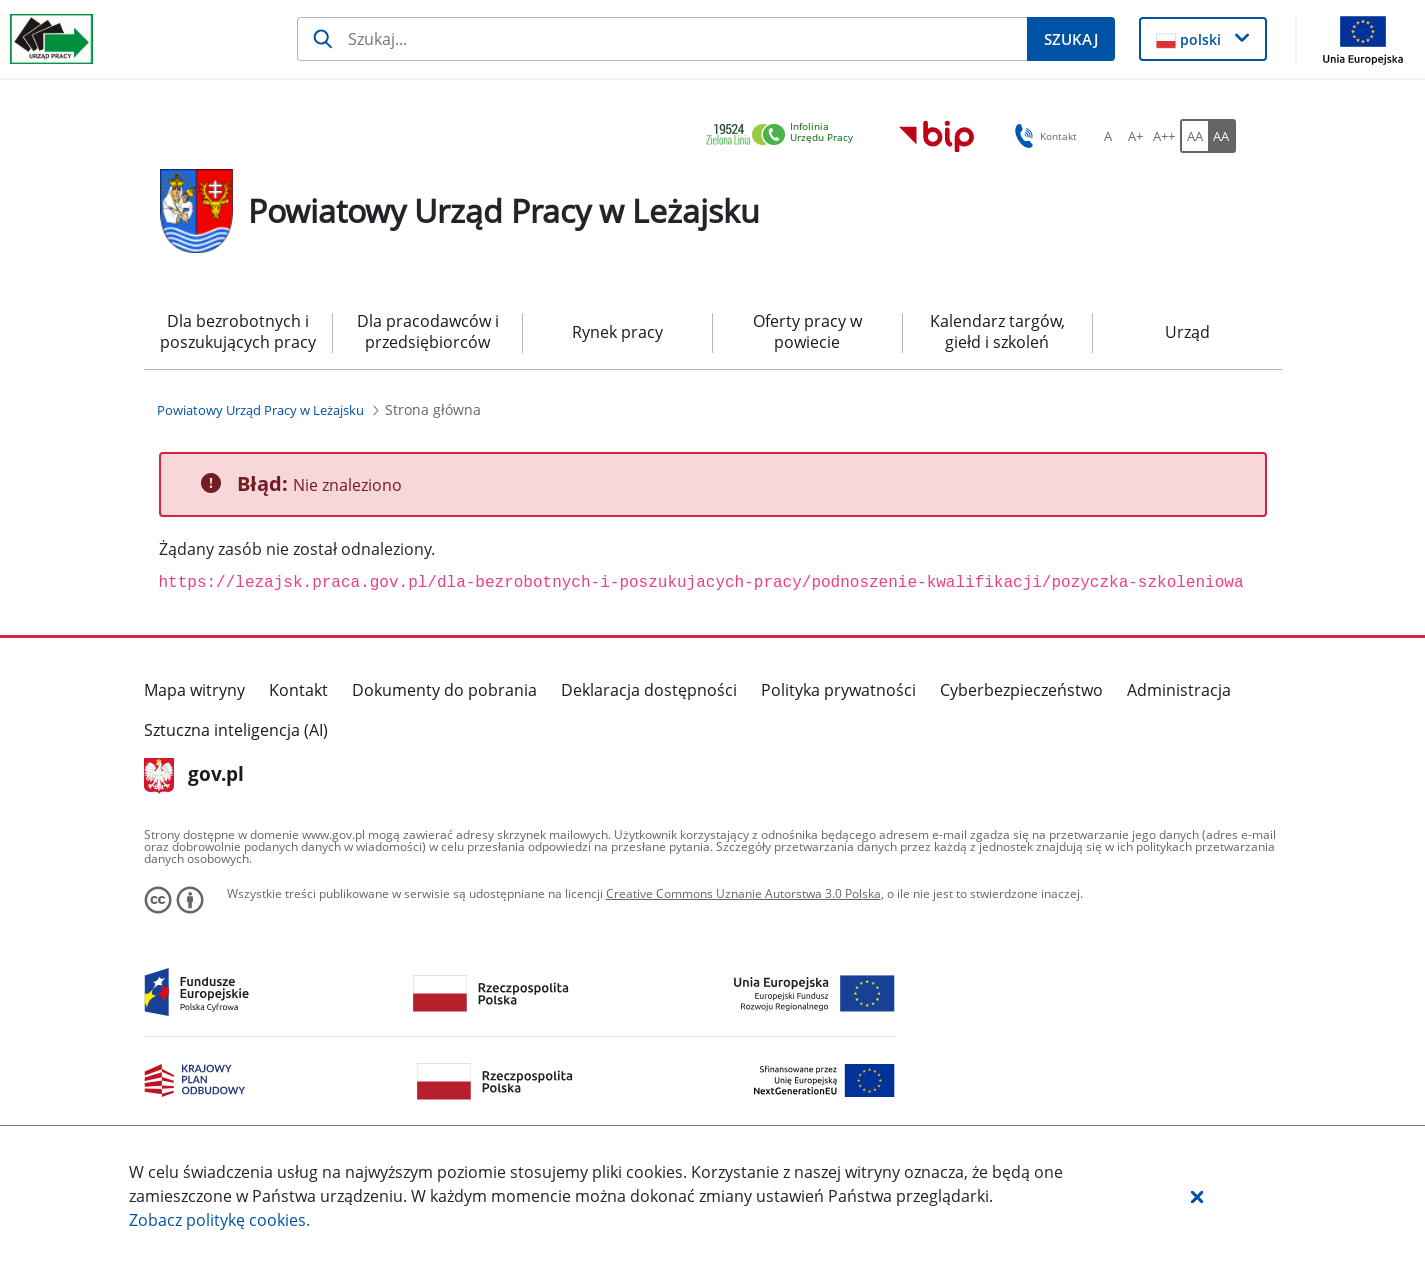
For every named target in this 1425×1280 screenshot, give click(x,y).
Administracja (1179, 690)
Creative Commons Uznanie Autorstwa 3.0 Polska (743, 893)
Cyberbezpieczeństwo (1021, 690)
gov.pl (194, 776)
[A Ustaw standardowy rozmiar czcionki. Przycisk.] (1108, 136)
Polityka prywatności (838, 690)
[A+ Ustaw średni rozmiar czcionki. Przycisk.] (1136, 136)
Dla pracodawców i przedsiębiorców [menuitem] (428, 331)
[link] (785, 135)
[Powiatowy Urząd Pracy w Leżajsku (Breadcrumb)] (260, 410)
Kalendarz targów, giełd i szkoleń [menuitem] (997, 331)
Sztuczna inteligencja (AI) (236, 730)
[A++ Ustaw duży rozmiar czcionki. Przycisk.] (1164, 136)
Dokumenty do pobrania (444, 690)
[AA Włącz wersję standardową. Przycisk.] (1194, 136)
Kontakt (298, 690)
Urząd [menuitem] (1187, 332)
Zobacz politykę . (219, 1220)
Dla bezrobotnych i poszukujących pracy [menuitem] (238, 331)
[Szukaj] (662, 39)
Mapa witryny (194, 690)
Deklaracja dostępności (649, 690)
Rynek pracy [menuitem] (617, 332)
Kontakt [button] (1042, 136)
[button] (1197, 1196)
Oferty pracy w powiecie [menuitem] (807, 331)
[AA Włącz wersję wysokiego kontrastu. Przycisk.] (1222, 136)
